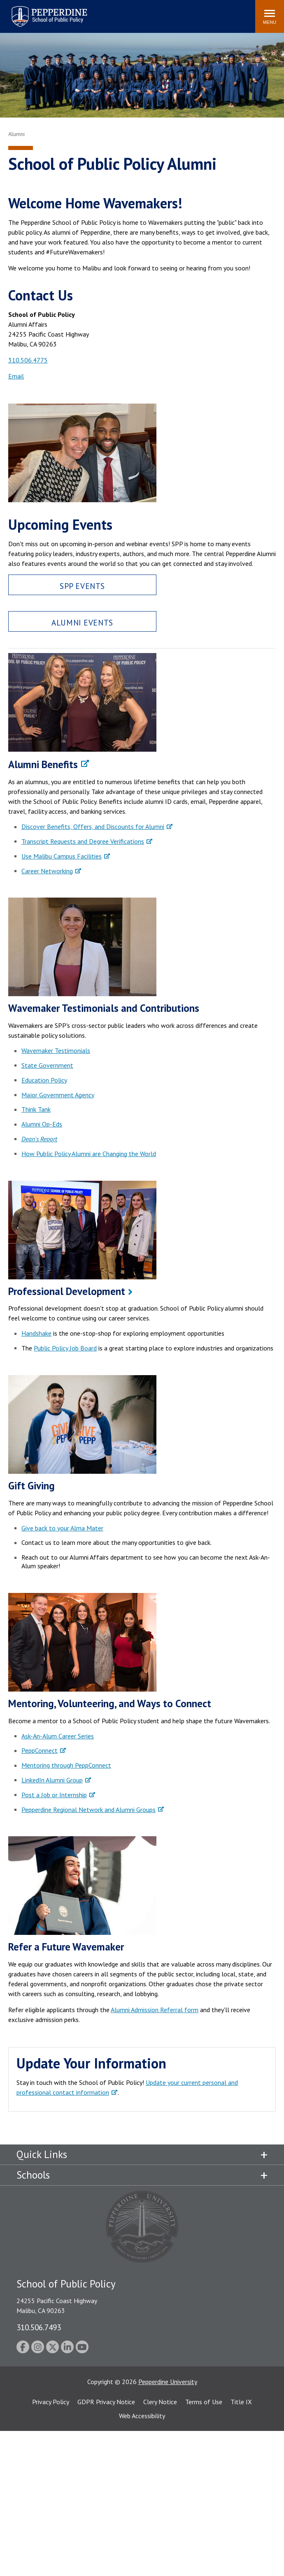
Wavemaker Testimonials (55, 1050)
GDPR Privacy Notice (106, 2402)
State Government (47, 1065)
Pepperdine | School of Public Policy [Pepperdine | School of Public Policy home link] (41, 11)
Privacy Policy (50, 2402)
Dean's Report (39, 1139)
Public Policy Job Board (65, 1348)
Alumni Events (82, 622)
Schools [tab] (33, 2174)
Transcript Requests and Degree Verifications (82, 841)
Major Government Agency (57, 1095)
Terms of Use (203, 2402)
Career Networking (47, 871)
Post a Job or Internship (54, 1795)
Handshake (36, 1333)
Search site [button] (137, 12)
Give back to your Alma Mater (62, 1528)
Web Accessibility (142, 2416)
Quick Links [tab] (41, 2154)
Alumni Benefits (43, 764)
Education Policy (44, 1080)
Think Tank (36, 1109)
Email (16, 376)
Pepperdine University (167, 2381)
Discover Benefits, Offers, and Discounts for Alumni (92, 826)
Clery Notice (160, 2402)
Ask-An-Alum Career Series (57, 1736)
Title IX (241, 2402)
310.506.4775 (28, 360)
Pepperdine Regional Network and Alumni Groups (88, 1809)
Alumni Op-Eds (41, 1124)
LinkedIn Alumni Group (52, 1780)
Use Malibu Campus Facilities (61, 856)
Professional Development (66, 1291)
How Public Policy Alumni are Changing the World (88, 1154)
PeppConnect (39, 1750)
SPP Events (82, 586)
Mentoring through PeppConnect (66, 1765)
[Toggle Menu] (269, 16)
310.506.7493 (38, 2327)
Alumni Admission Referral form (154, 2010)
